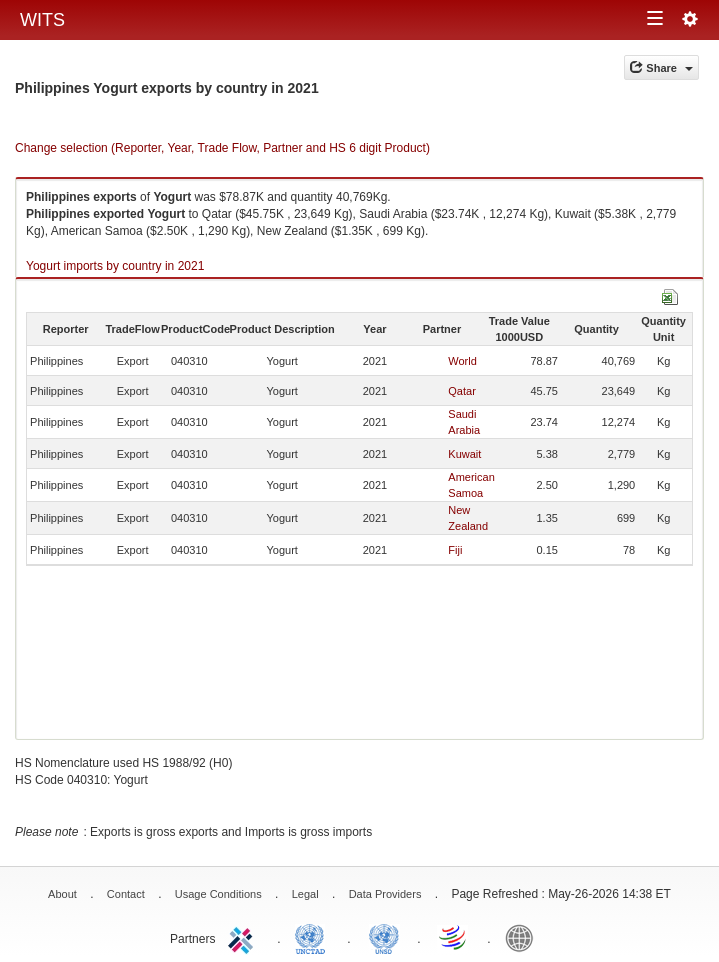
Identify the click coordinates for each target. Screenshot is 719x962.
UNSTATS (384, 937)
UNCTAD (314, 937)
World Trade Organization (454, 937)
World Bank (524, 937)
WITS (42, 20)
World (462, 361)
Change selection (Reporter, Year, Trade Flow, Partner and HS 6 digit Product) (222, 148)
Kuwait (464, 454)
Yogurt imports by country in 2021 (115, 266)
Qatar (462, 391)
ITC (244, 937)
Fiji (455, 550)
